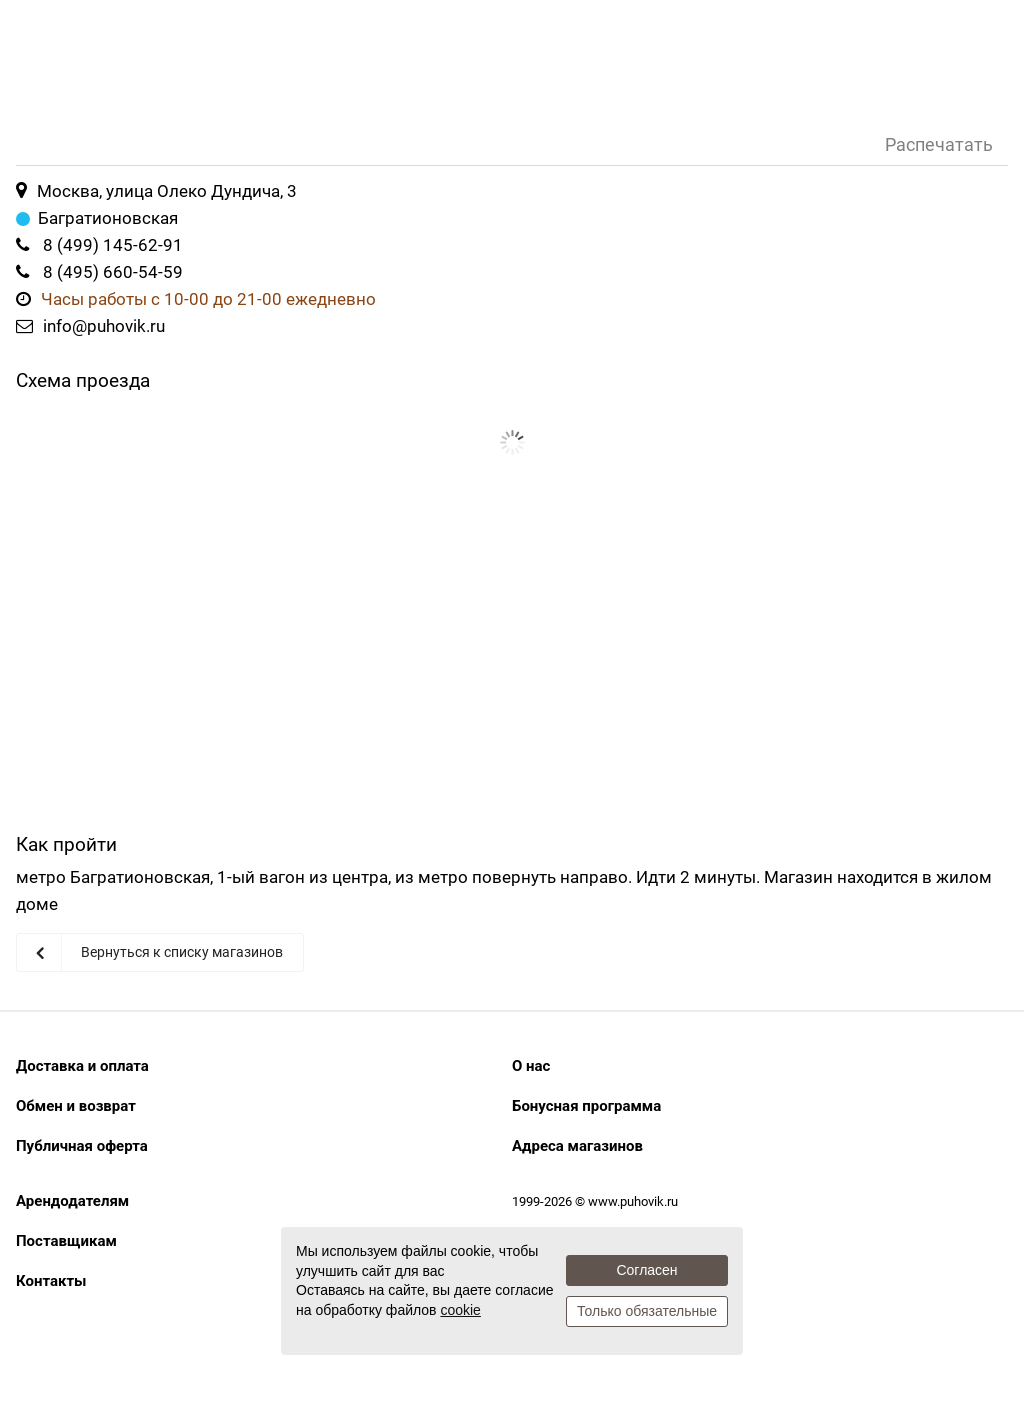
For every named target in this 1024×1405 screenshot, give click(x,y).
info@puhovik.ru (104, 326)
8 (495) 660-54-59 (113, 272)
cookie (460, 1310)
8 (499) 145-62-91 (113, 245)
